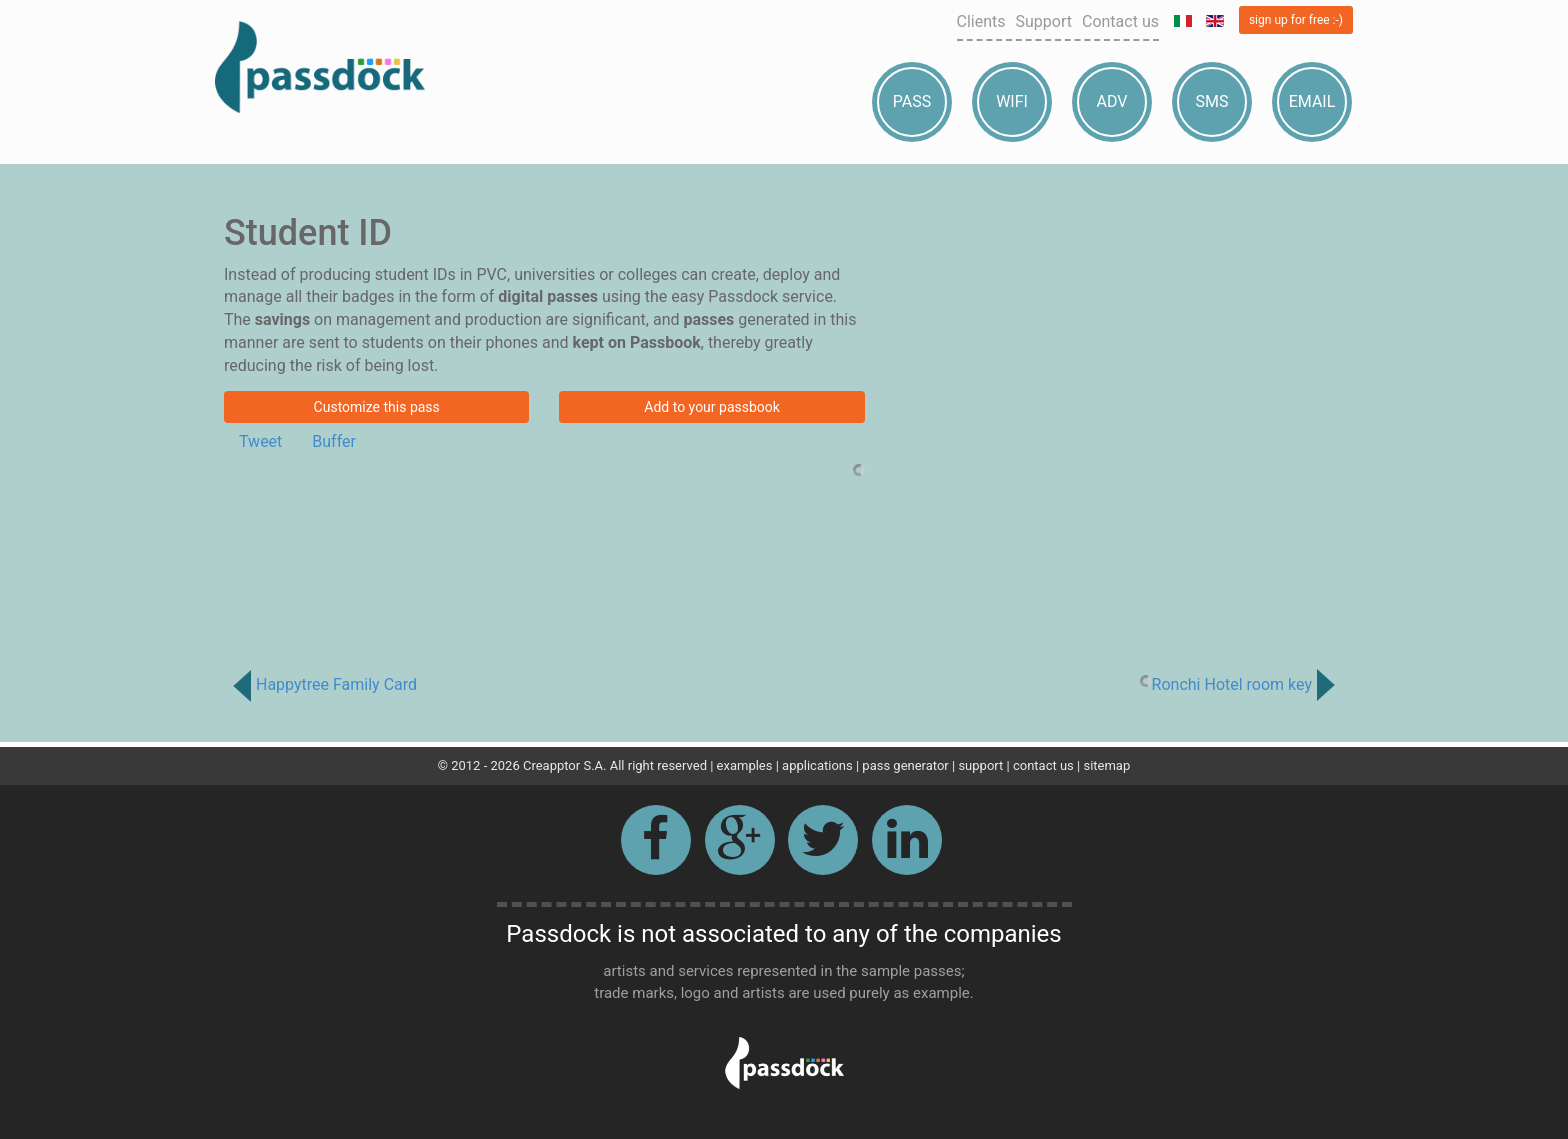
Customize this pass (377, 407)
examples (745, 765)
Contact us (1120, 21)
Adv (1112, 101)
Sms (1212, 101)
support (980, 765)
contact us (1043, 765)
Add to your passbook (712, 407)
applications (817, 765)
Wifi (1012, 101)
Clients (981, 21)
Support (1044, 21)
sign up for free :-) (1296, 20)
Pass (912, 101)
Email (1312, 101)
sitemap (1106, 765)
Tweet (260, 441)
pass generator (905, 765)
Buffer (334, 441)
